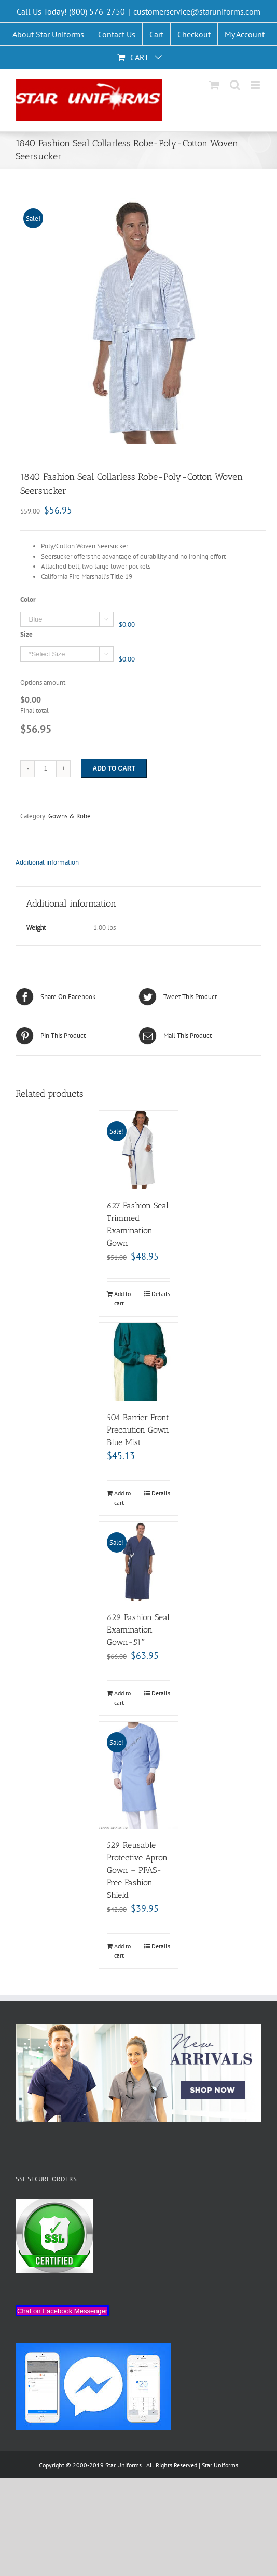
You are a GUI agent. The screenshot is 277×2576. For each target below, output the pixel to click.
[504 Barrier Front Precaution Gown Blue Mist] (138, 1362)
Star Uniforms (220, 2465)
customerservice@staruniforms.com (196, 11)
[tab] (138, 862)
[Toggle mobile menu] (256, 84)
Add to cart (113, 768)
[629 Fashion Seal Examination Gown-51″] (138, 1561)
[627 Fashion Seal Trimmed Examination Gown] (138, 1150)
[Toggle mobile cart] (214, 84)
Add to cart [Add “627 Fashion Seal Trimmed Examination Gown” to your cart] (122, 1298)
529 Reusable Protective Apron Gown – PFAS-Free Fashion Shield (137, 1870)
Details (160, 1294)
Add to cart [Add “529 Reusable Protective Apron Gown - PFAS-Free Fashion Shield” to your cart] (122, 1950)
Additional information (47, 862)
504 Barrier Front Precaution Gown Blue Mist (138, 1429)
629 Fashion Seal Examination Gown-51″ (138, 1629)
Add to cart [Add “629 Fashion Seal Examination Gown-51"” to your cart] (122, 1697)
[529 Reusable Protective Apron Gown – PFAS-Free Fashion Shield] (138, 1775)
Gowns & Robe (69, 816)
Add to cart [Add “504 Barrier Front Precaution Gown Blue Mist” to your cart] (122, 1497)
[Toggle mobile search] (235, 84)
